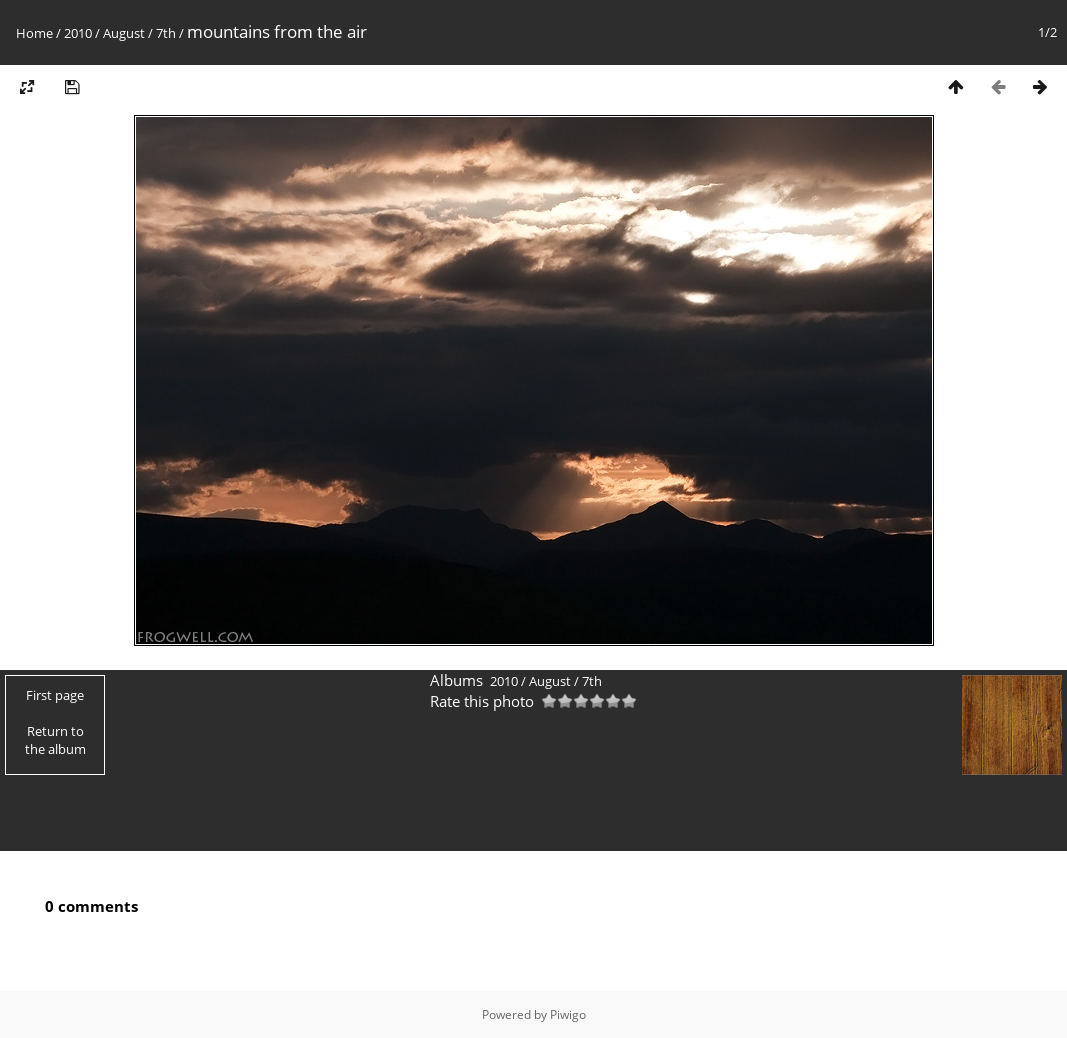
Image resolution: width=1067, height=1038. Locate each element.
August (124, 33)
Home (34, 33)
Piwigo (568, 1014)
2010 (78, 33)
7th (166, 33)
